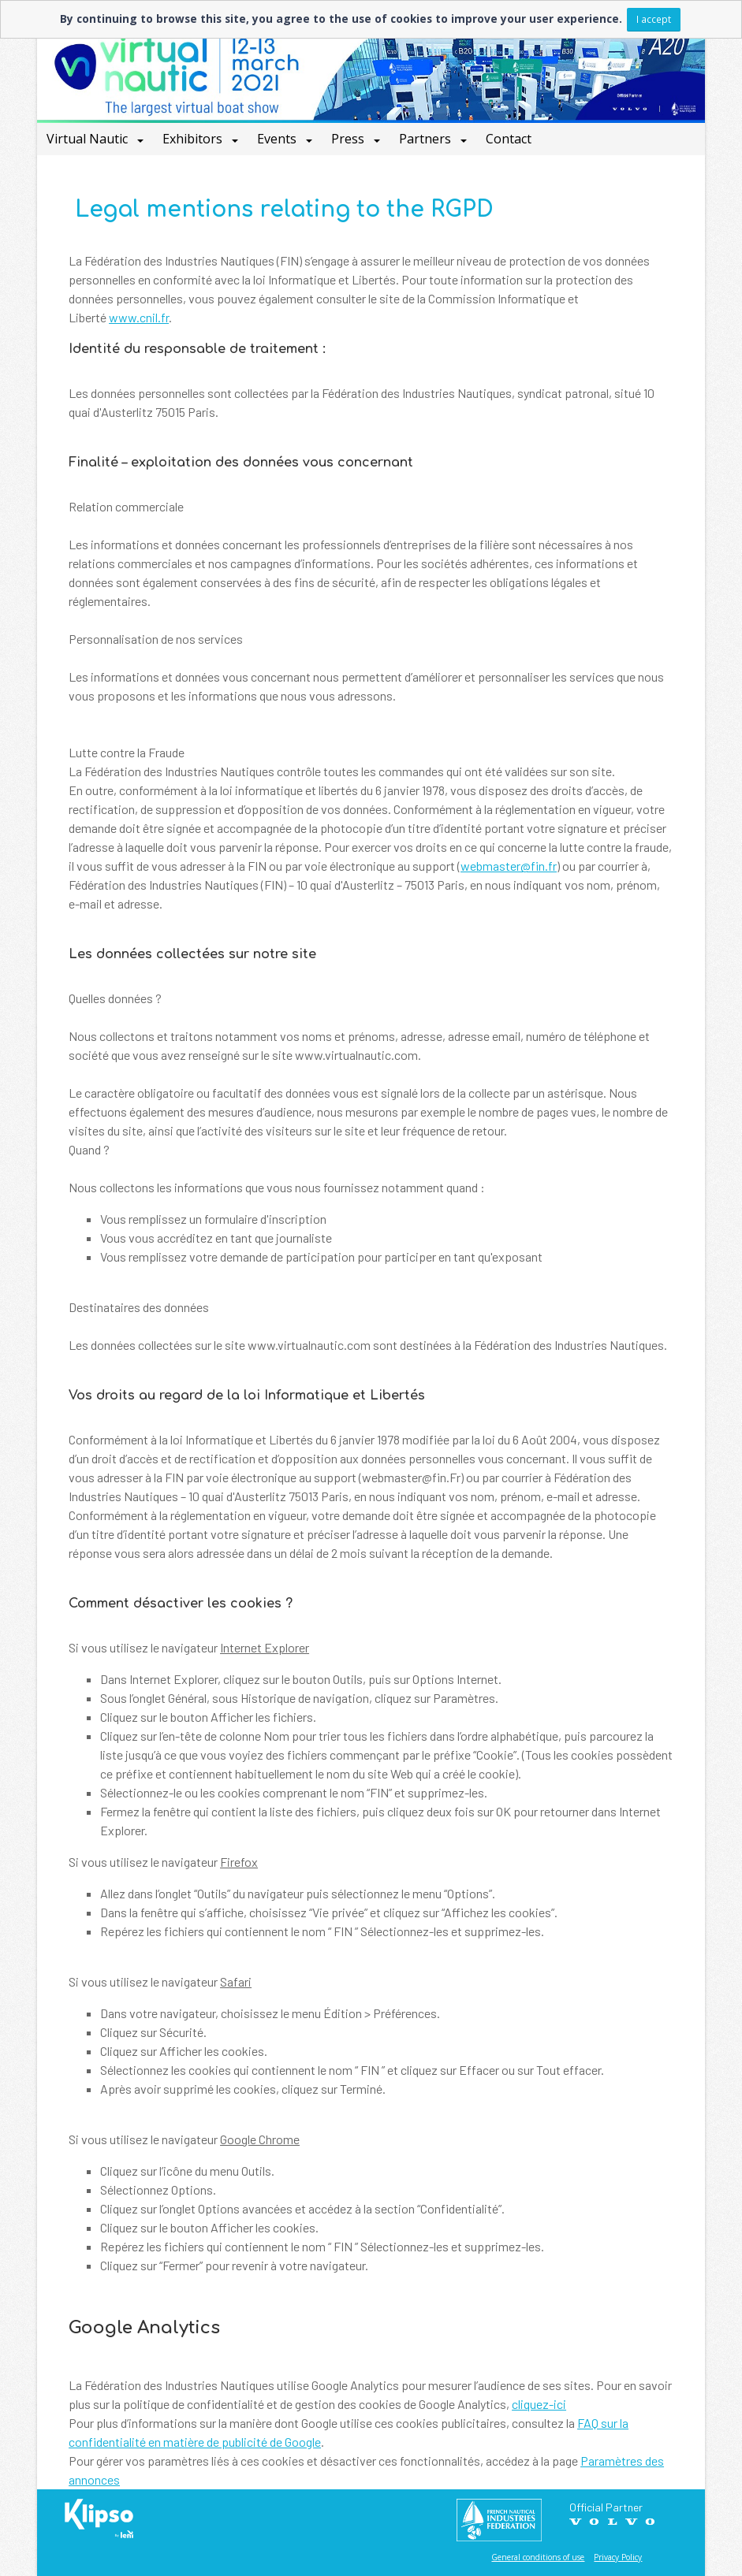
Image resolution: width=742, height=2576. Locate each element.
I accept (653, 19)
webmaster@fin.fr (508, 865)
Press (349, 138)
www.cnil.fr (139, 317)
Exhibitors (194, 138)
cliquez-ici (539, 2403)
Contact (508, 138)
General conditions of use (537, 2557)
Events (278, 138)
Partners (426, 138)
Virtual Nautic (89, 138)
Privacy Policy (618, 2557)
